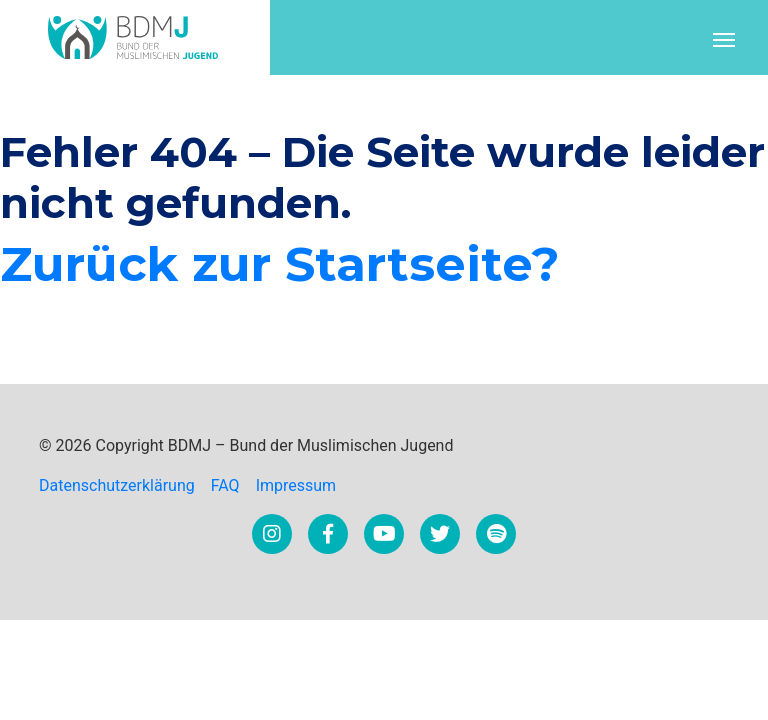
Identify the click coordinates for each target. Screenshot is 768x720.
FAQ (225, 485)
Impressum (296, 485)
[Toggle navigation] (724, 38)
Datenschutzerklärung (117, 485)
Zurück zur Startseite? (280, 264)
